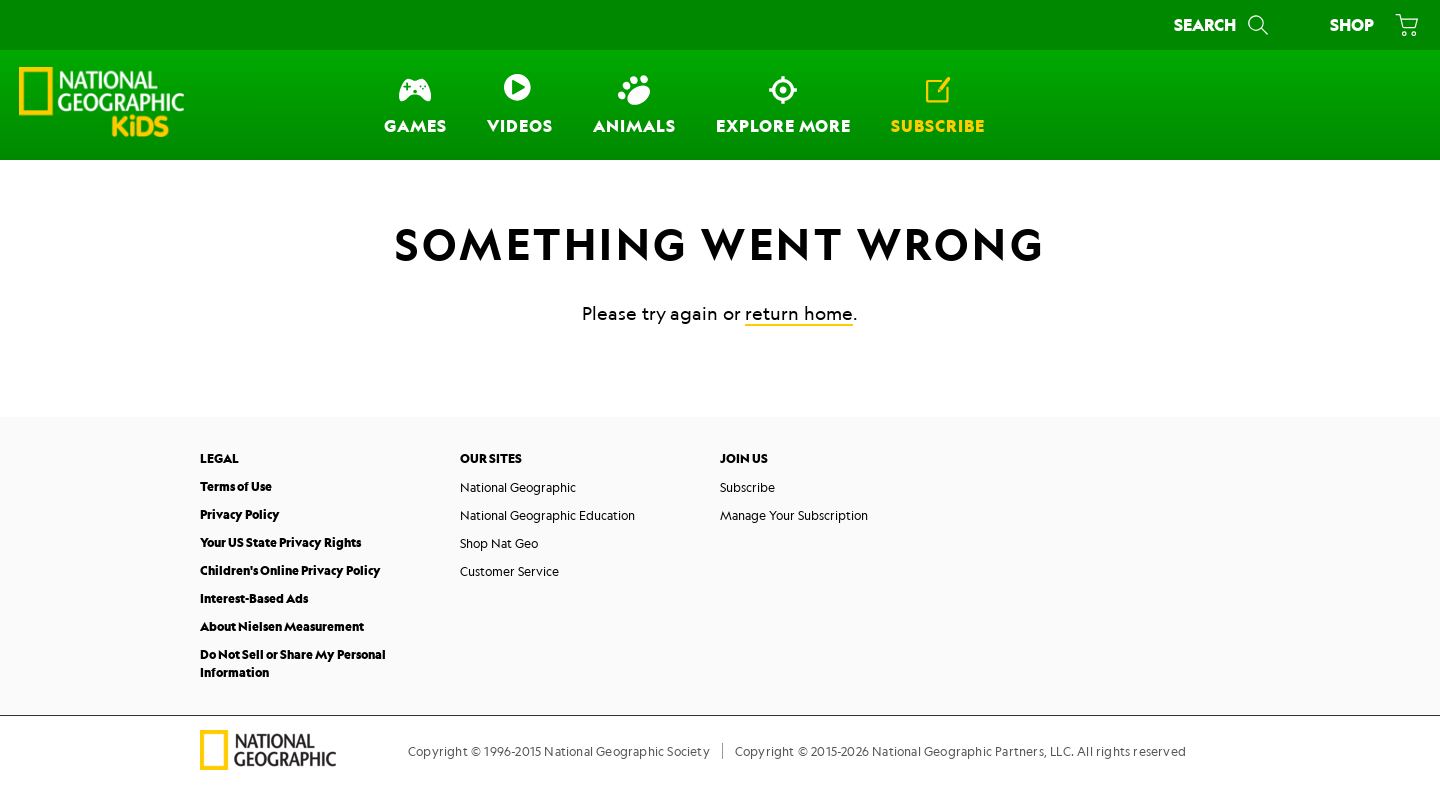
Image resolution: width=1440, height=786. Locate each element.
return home (799, 313)
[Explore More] (783, 105)
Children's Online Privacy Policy (290, 570)
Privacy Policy (240, 514)
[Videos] (520, 105)
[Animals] (634, 105)
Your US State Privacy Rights (280, 542)
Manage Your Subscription (794, 515)
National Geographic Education (547, 515)
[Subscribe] (938, 105)
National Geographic (518, 487)
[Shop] (1370, 25)
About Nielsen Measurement (282, 626)
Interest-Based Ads (254, 598)
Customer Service (509, 571)
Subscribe (747, 487)
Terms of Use (236, 486)
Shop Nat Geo (499, 543)
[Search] (1223, 25)
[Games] (415, 105)
